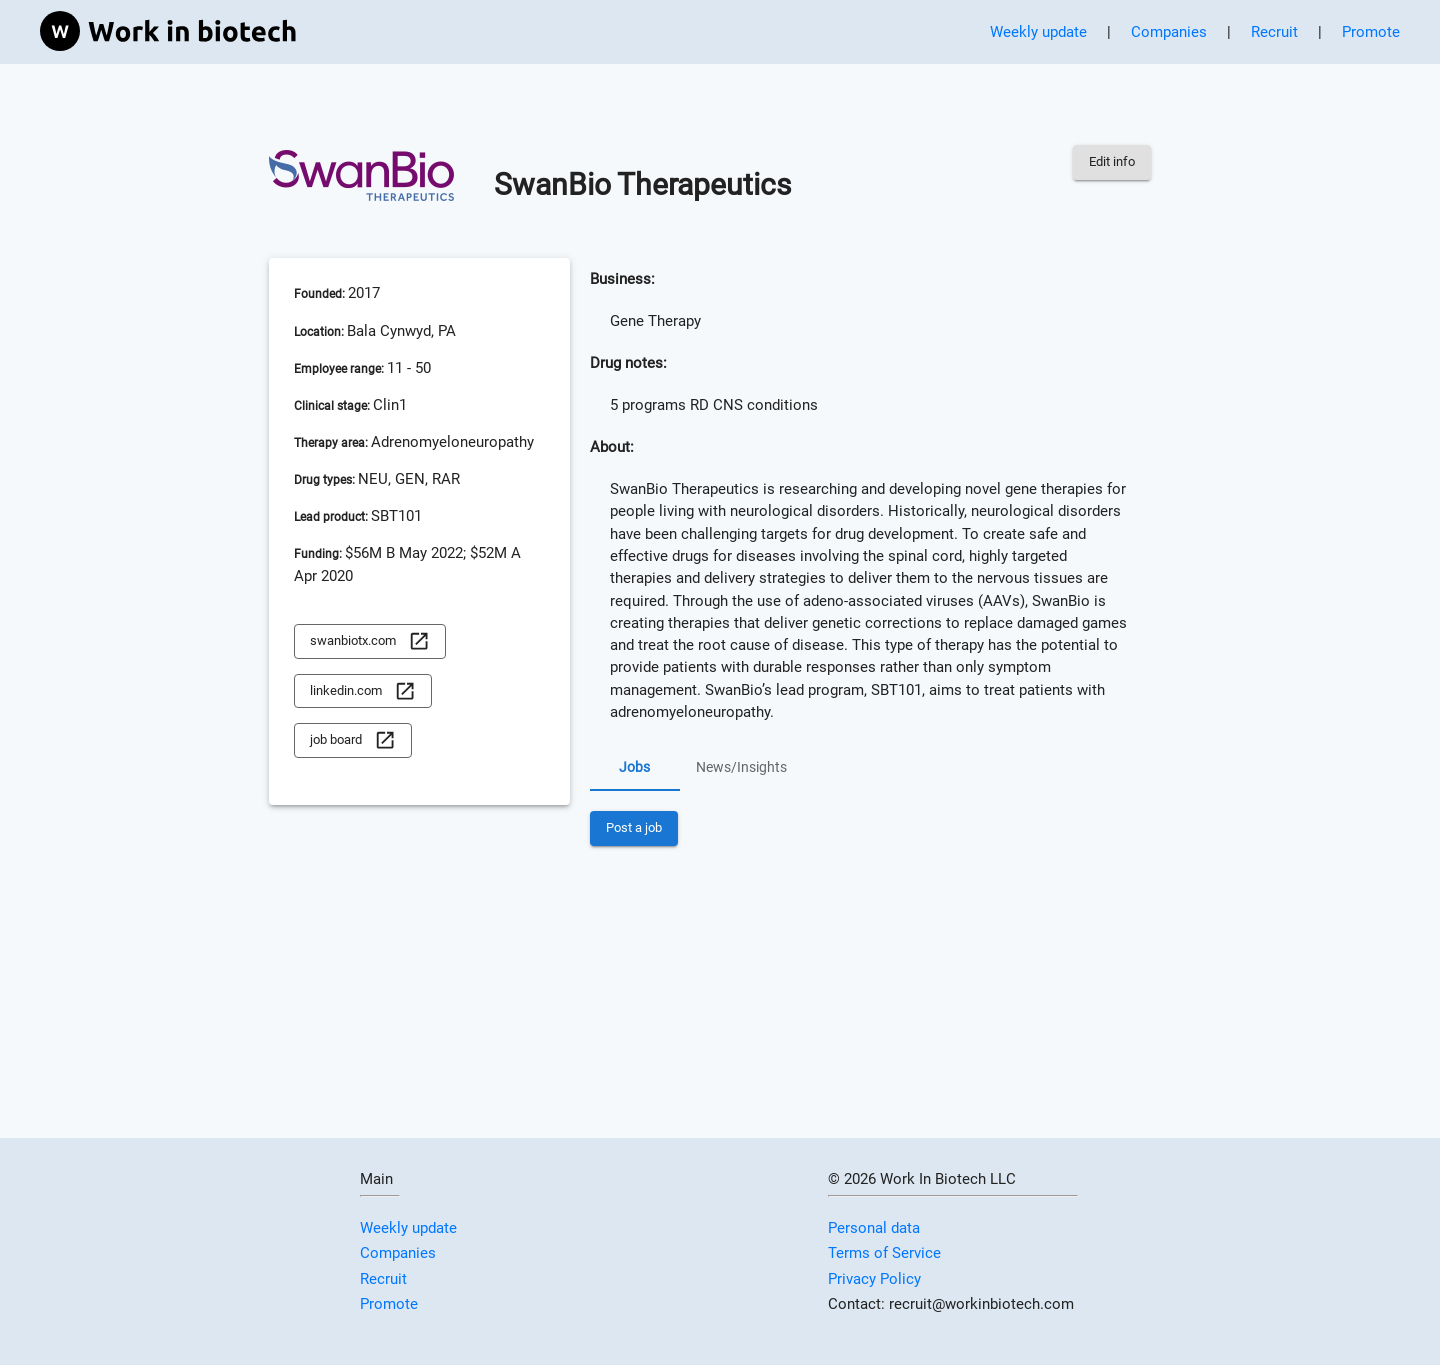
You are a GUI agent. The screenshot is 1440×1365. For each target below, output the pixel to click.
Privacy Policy (874, 1279)
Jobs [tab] (635, 767)
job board (353, 740)
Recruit (1274, 32)
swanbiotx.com (370, 641)
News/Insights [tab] (741, 767)
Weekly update (1038, 32)
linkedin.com (363, 691)
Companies (1169, 32)
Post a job (634, 828)
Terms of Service (884, 1253)
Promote (1371, 32)
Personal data (874, 1228)
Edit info (1112, 162)
